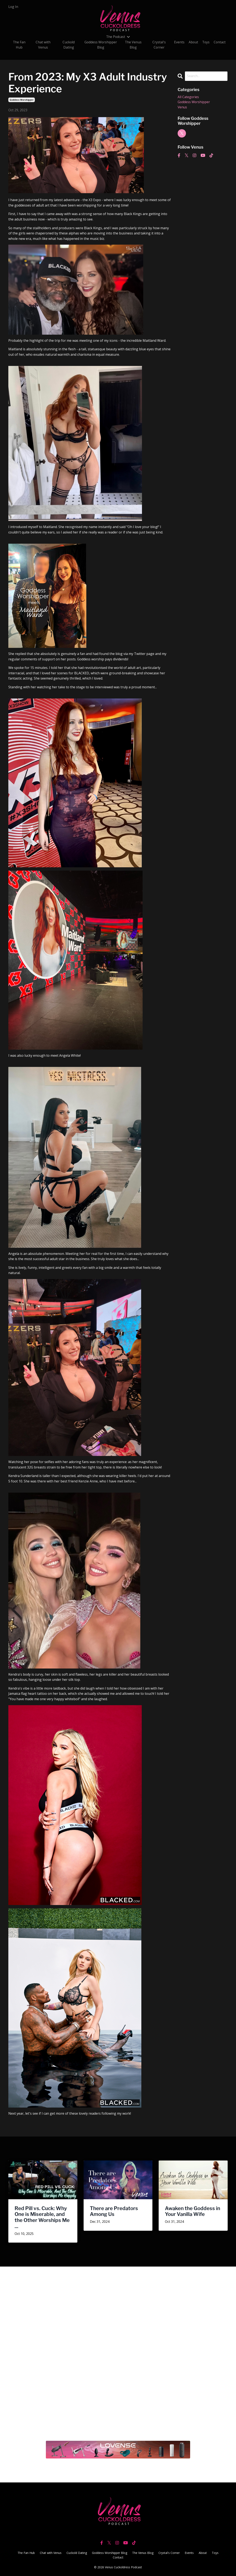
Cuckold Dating (68, 45)
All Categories (188, 97)
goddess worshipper (22, 99)
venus (182, 107)
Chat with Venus (42, 45)
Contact (219, 42)
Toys (205, 42)
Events (178, 42)
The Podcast (118, 36)
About (192, 42)
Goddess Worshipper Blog (100, 45)
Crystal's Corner (158, 45)
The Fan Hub (19, 45)
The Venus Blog (132, 45)
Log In (13, 6)
